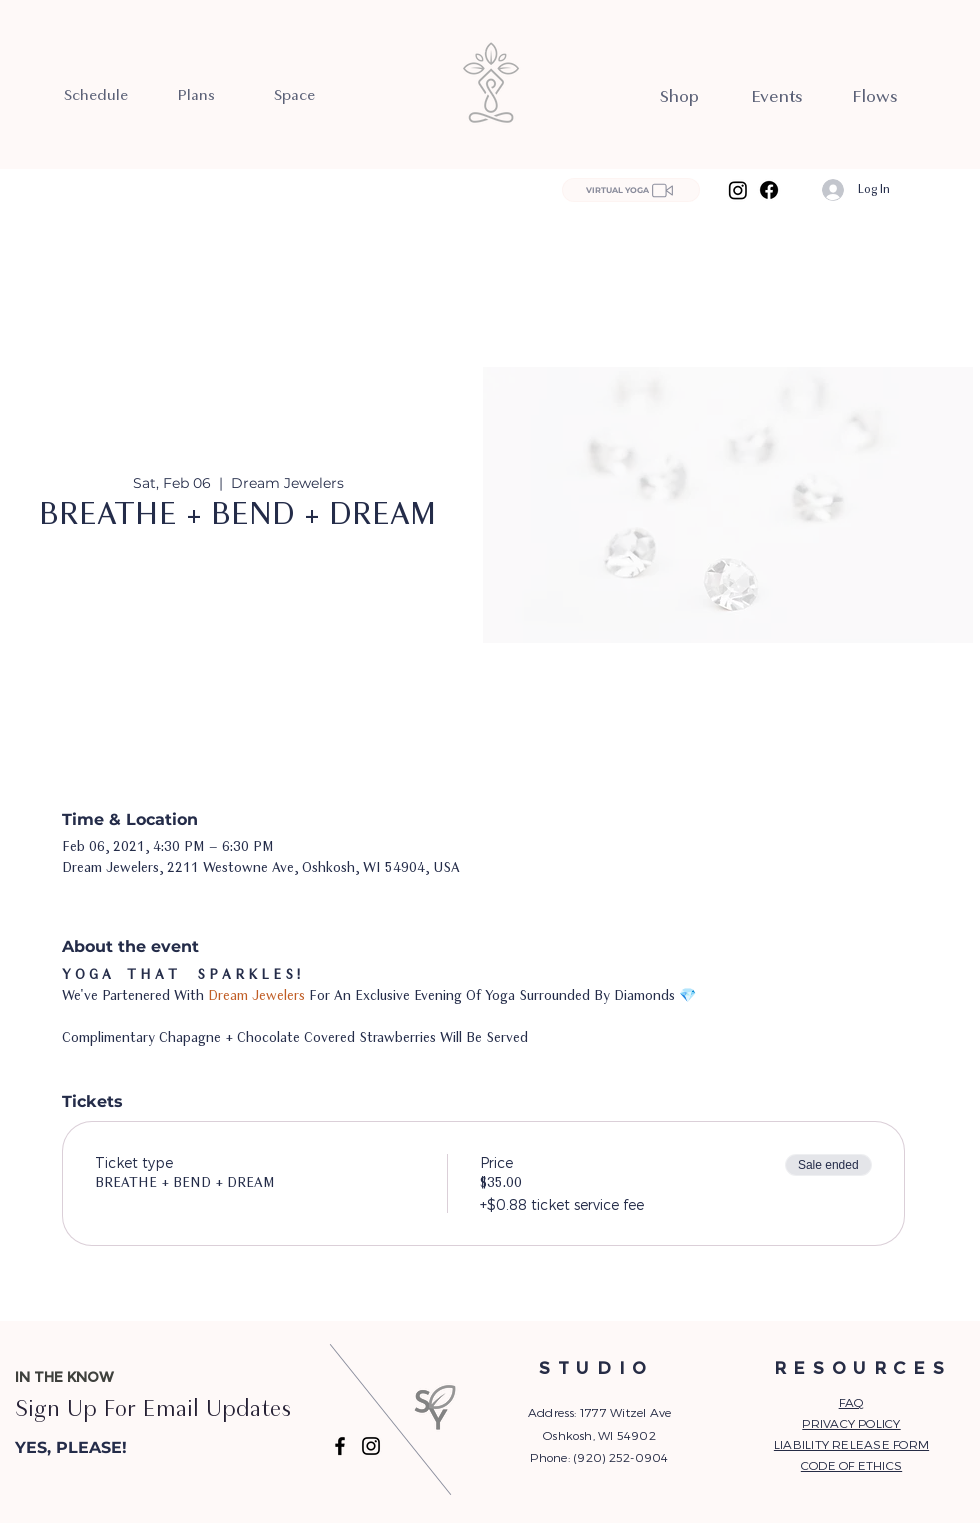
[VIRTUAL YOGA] (631, 190)
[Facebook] (769, 190)
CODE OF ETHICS (851, 1465)
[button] (116, 1449)
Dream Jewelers (256, 996)
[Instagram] (738, 190)
